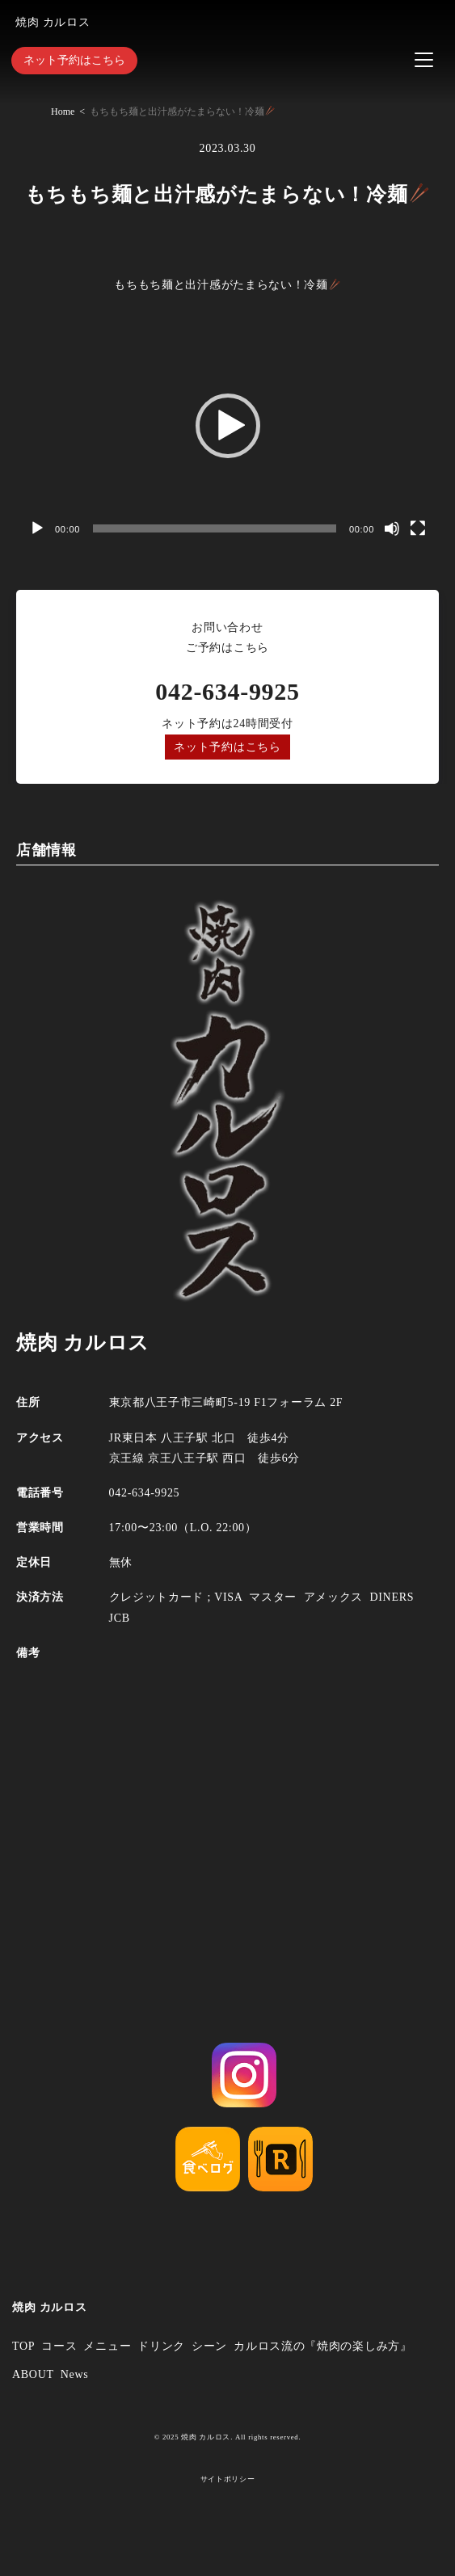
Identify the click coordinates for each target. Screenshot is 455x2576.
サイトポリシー (227, 2479)
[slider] (214, 528)
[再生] (37, 528)
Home (62, 111)
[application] (227, 426)
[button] (228, 426)
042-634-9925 (227, 691)
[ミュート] (392, 528)
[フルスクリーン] (418, 528)
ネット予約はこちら (74, 60)
